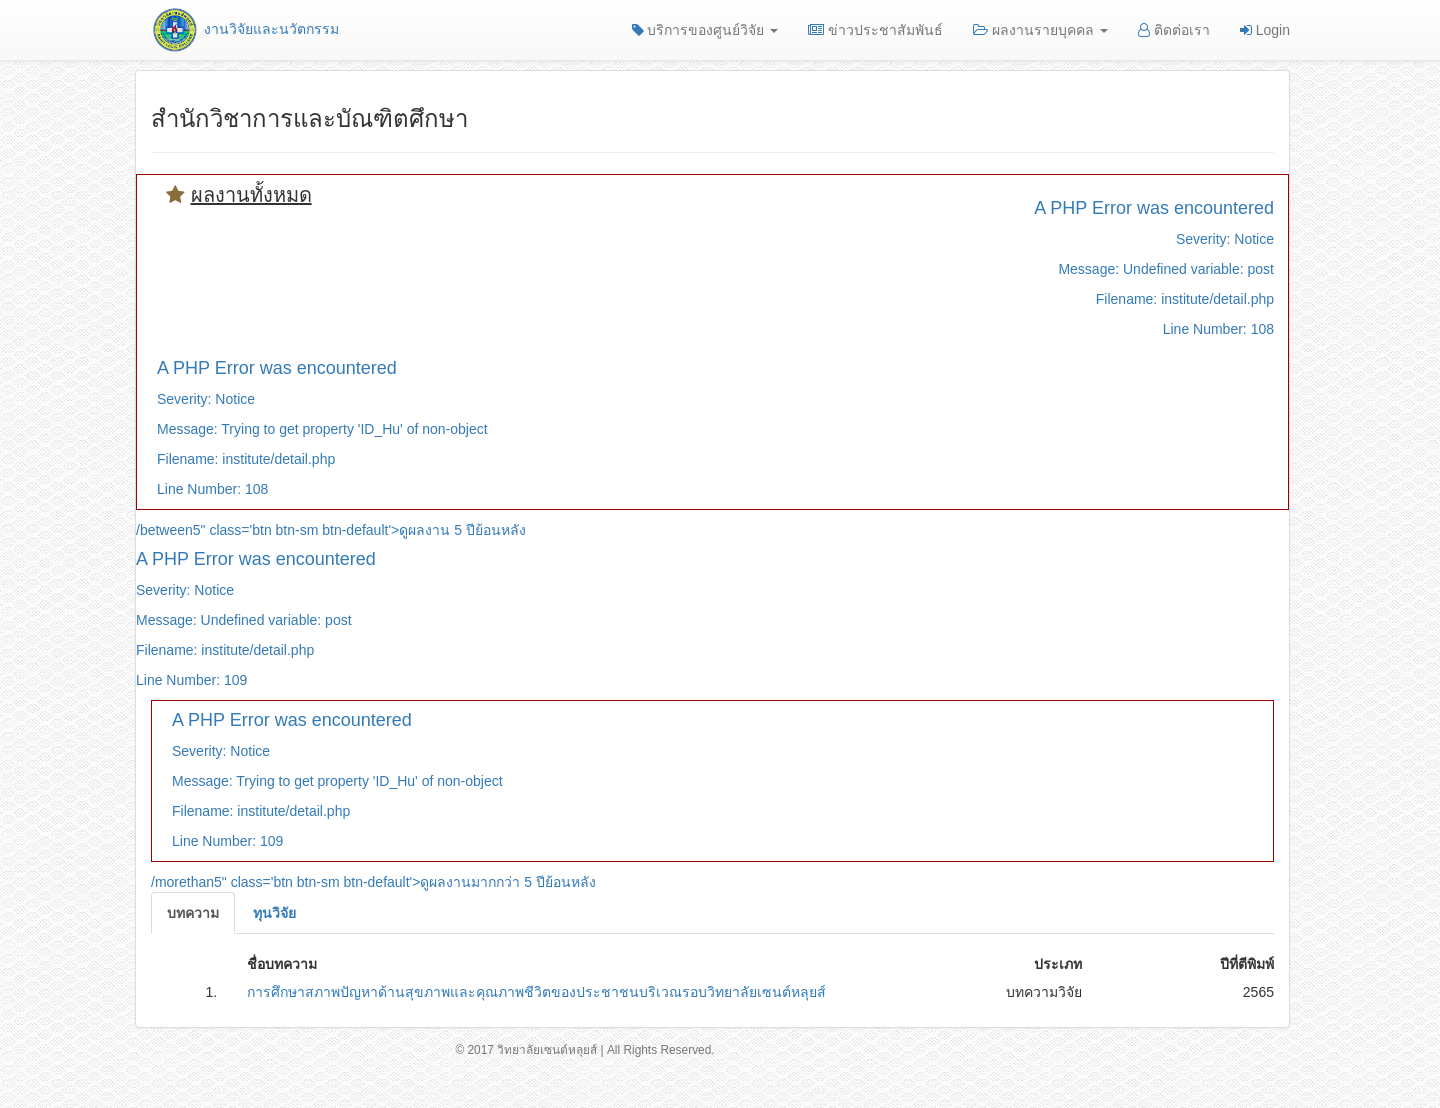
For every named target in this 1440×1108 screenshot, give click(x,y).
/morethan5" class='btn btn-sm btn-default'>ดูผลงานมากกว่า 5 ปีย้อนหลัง (373, 882)
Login (1265, 30)
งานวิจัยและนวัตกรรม (244, 29)
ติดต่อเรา (1174, 30)
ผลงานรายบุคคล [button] (1040, 30)
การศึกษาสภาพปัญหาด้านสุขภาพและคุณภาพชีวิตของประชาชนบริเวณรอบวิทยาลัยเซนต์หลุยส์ (536, 992)
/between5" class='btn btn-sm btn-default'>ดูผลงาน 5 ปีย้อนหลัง (331, 530)
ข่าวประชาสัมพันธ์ (875, 30)
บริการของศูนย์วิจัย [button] (705, 30)
